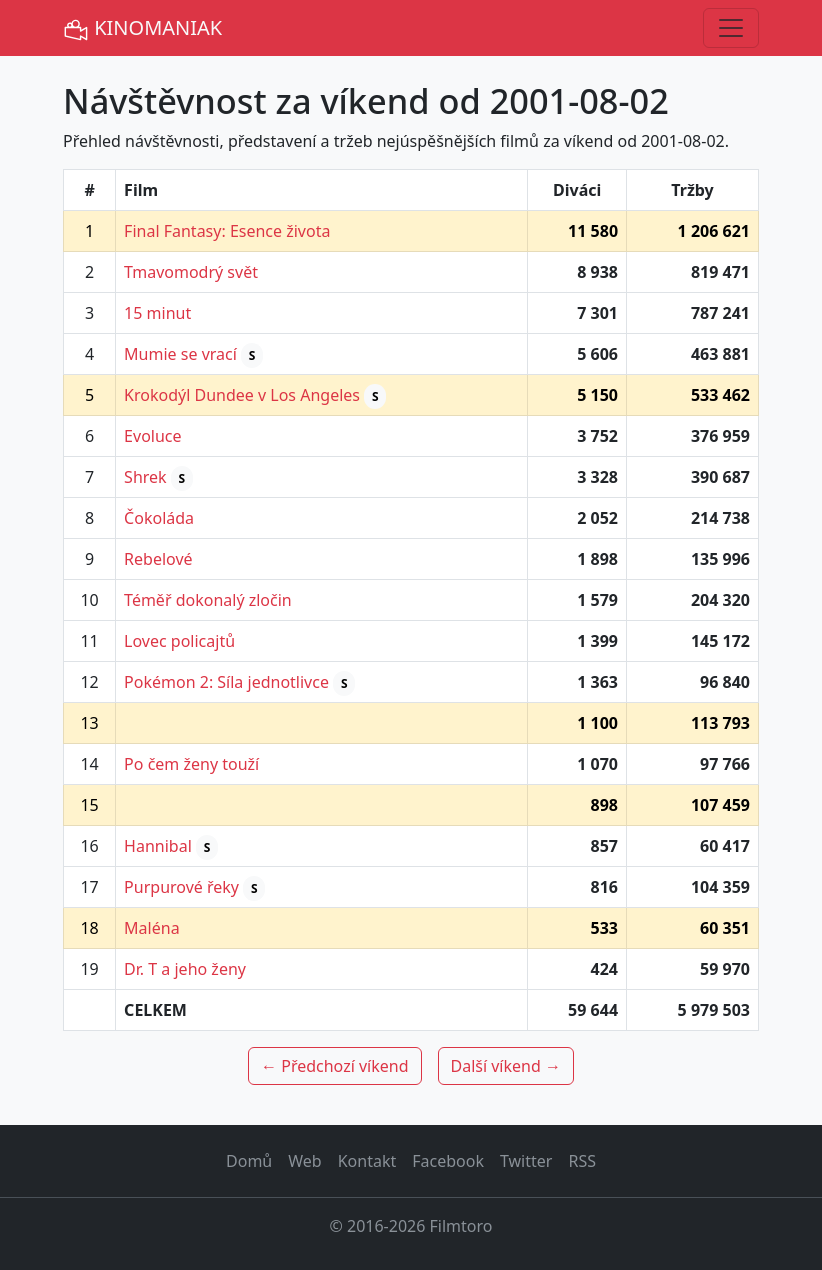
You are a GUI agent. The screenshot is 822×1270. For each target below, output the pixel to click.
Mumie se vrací (180, 354)
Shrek (145, 477)
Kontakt (367, 1161)
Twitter (526, 1161)
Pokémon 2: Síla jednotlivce (226, 682)
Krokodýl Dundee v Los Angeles (242, 395)
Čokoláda (159, 518)
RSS (582, 1161)
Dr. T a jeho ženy (185, 969)
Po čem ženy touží (191, 764)
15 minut (157, 313)
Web (304, 1161)
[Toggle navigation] (731, 28)
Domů (249, 1161)
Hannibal (158, 846)
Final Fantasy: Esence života (227, 231)
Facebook (448, 1161)
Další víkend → (506, 1066)
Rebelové (158, 559)
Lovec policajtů (179, 641)
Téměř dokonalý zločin (208, 600)
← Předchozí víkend (334, 1066)
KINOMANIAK (142, 28)
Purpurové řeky (181, 887)
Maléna (152, 928)
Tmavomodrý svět (191, 272)
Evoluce (152, 436)
